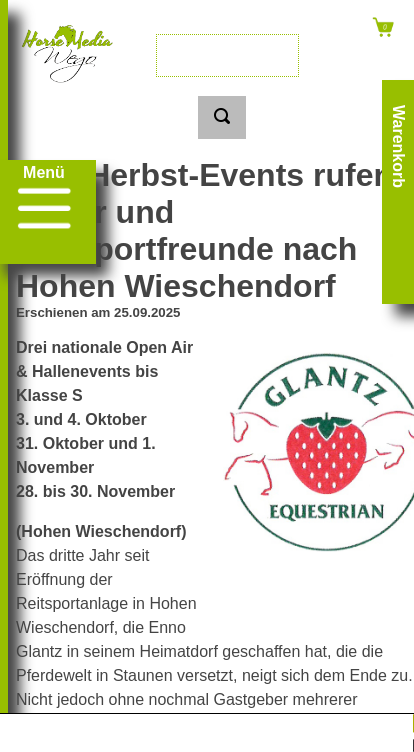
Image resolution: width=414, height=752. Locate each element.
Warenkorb (398, 146)
